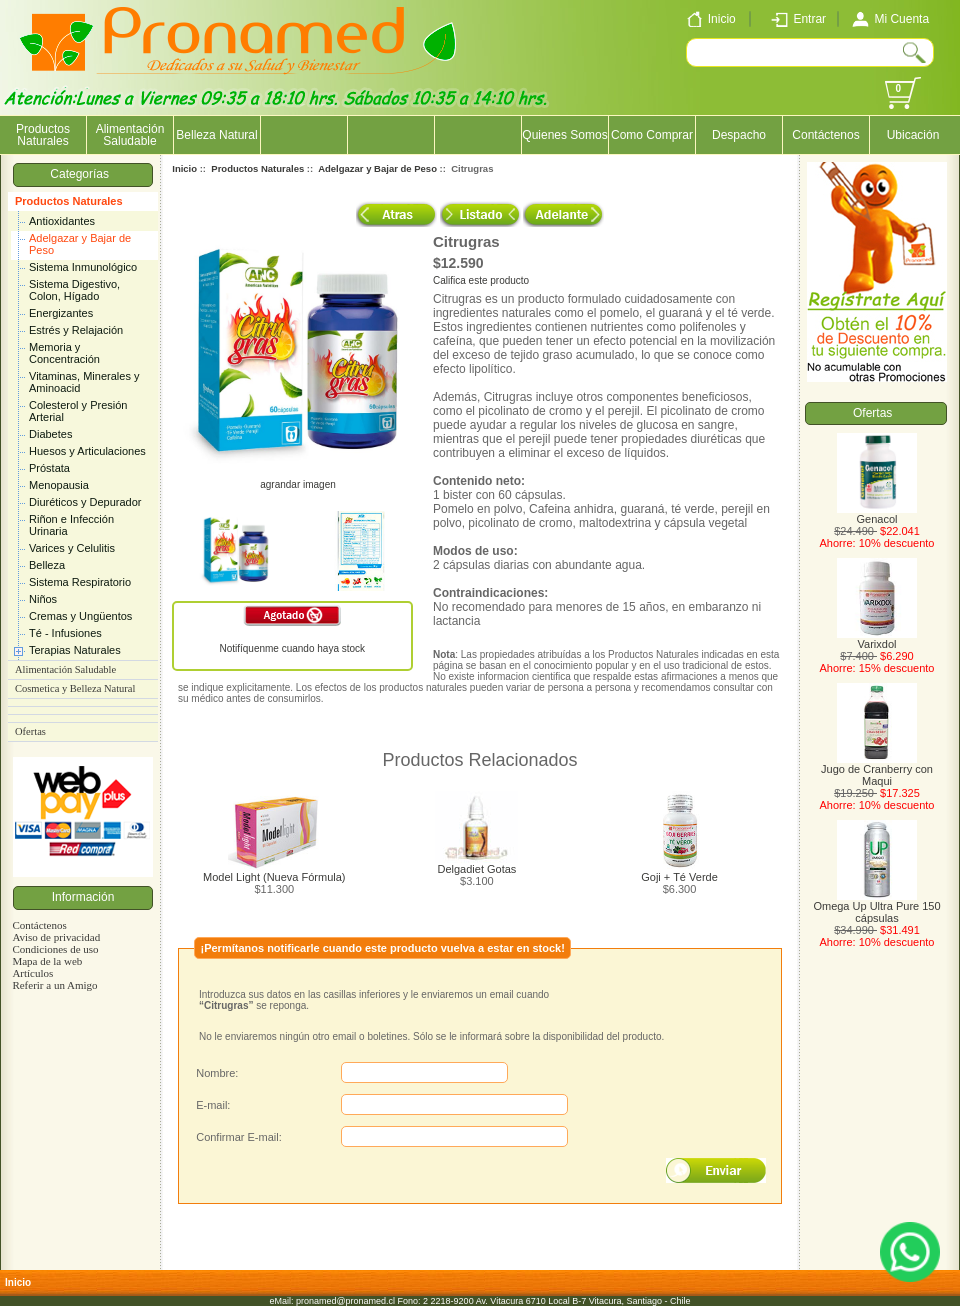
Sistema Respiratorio (80, 582)
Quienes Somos (564, 135)
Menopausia (59, 485)
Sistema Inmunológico (83, 267)
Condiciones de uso (55, 949)
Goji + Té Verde (679, 877)
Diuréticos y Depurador (85, 502)
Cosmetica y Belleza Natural (75, 688)
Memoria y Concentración (64, 353)
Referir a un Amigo (54, 985)
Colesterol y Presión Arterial (78, 411)
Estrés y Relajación (76, 330)
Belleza (47, 565)
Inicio (184, 168)
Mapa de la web (47, 961)
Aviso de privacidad (56, 937)
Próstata (49, 468)
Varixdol (877, 639)
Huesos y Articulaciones (87, 451)
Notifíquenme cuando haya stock (292, 648)
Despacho (739, 135)
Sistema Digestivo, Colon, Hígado (74, 290)
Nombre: (217, 1073)
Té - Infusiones (65, 633)
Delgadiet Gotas (476, 869)
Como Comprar (652, 135)
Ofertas (30, 731)
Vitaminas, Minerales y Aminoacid (84, 382)
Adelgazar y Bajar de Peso (80, 244)
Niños (43, 599)
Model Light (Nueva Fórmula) (274, 877)
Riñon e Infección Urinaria (71, 525)
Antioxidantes (62, 221)
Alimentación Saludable (130, 135)
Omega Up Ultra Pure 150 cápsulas (876, 907)
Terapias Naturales (75, 650)
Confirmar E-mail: (239, 1137)
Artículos (32, 973)
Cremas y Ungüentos (80, 616)
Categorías (82, 174)
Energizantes (61, 313)
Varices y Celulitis (72, 548)
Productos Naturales (69, 201)
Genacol (877, 514)
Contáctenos (825, 135)
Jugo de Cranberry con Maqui (877, 770)
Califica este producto (481, 280)
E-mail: (213, 1105)
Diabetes (50, 434)
